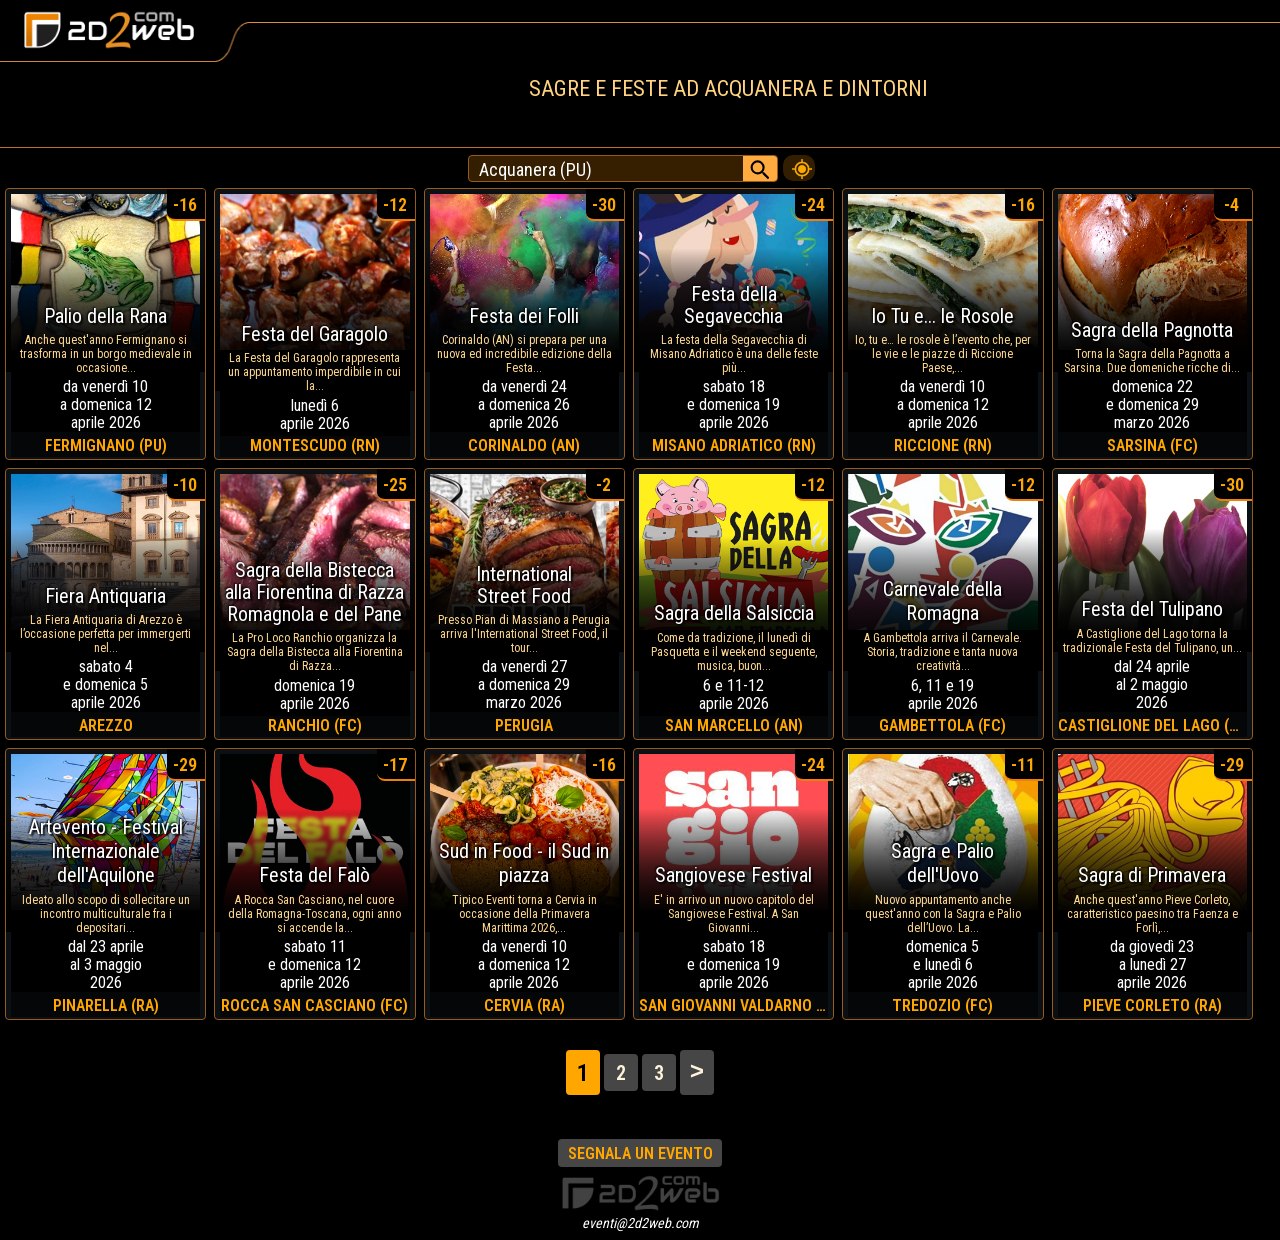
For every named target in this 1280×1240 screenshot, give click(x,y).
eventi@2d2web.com (640, 1223)
